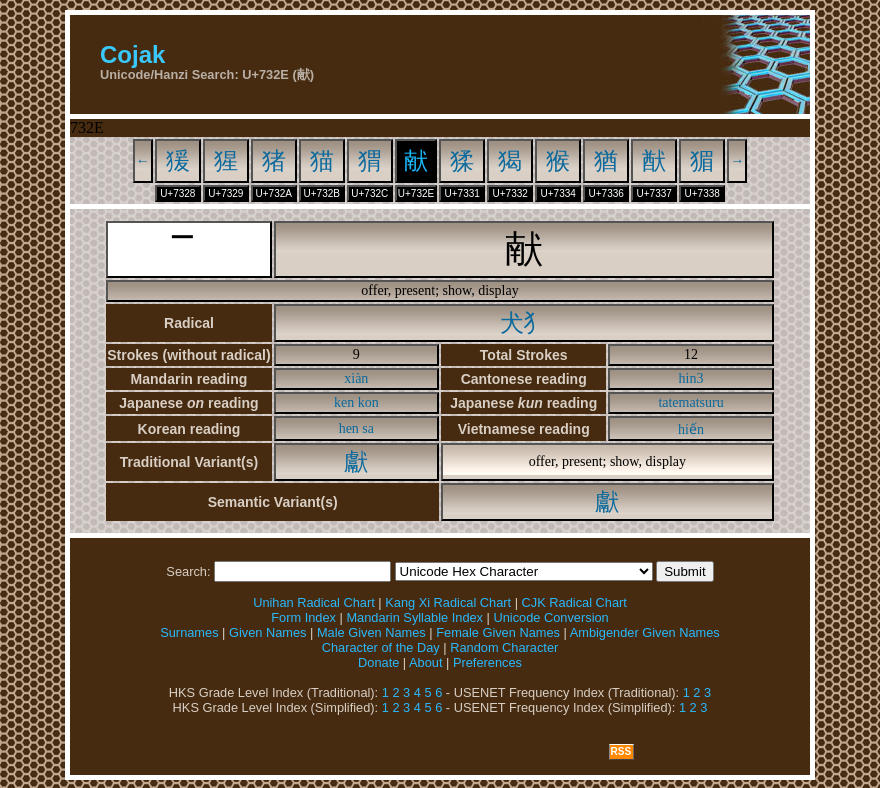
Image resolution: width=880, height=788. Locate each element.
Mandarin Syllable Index (414, 617)
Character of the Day (381, 647)
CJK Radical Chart (574, 602)
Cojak (132, 54)
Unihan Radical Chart (314, 602)
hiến (691, 429)
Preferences (487, 662)
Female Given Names (498, 632)
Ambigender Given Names (645, 632)
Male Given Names (371, 632)
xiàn (356, 378)
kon (368, 402)
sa (368, 428)
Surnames (189, 632)
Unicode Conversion (550, 617)
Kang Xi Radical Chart (448, 602)
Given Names (268, 632)
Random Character (504, 647)
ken (344, 402)
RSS (621, 751)
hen (349, 428)
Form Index (303, 617)
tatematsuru (690, 402)
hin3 (691, 378)
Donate (378, 662)
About (425, 662)
